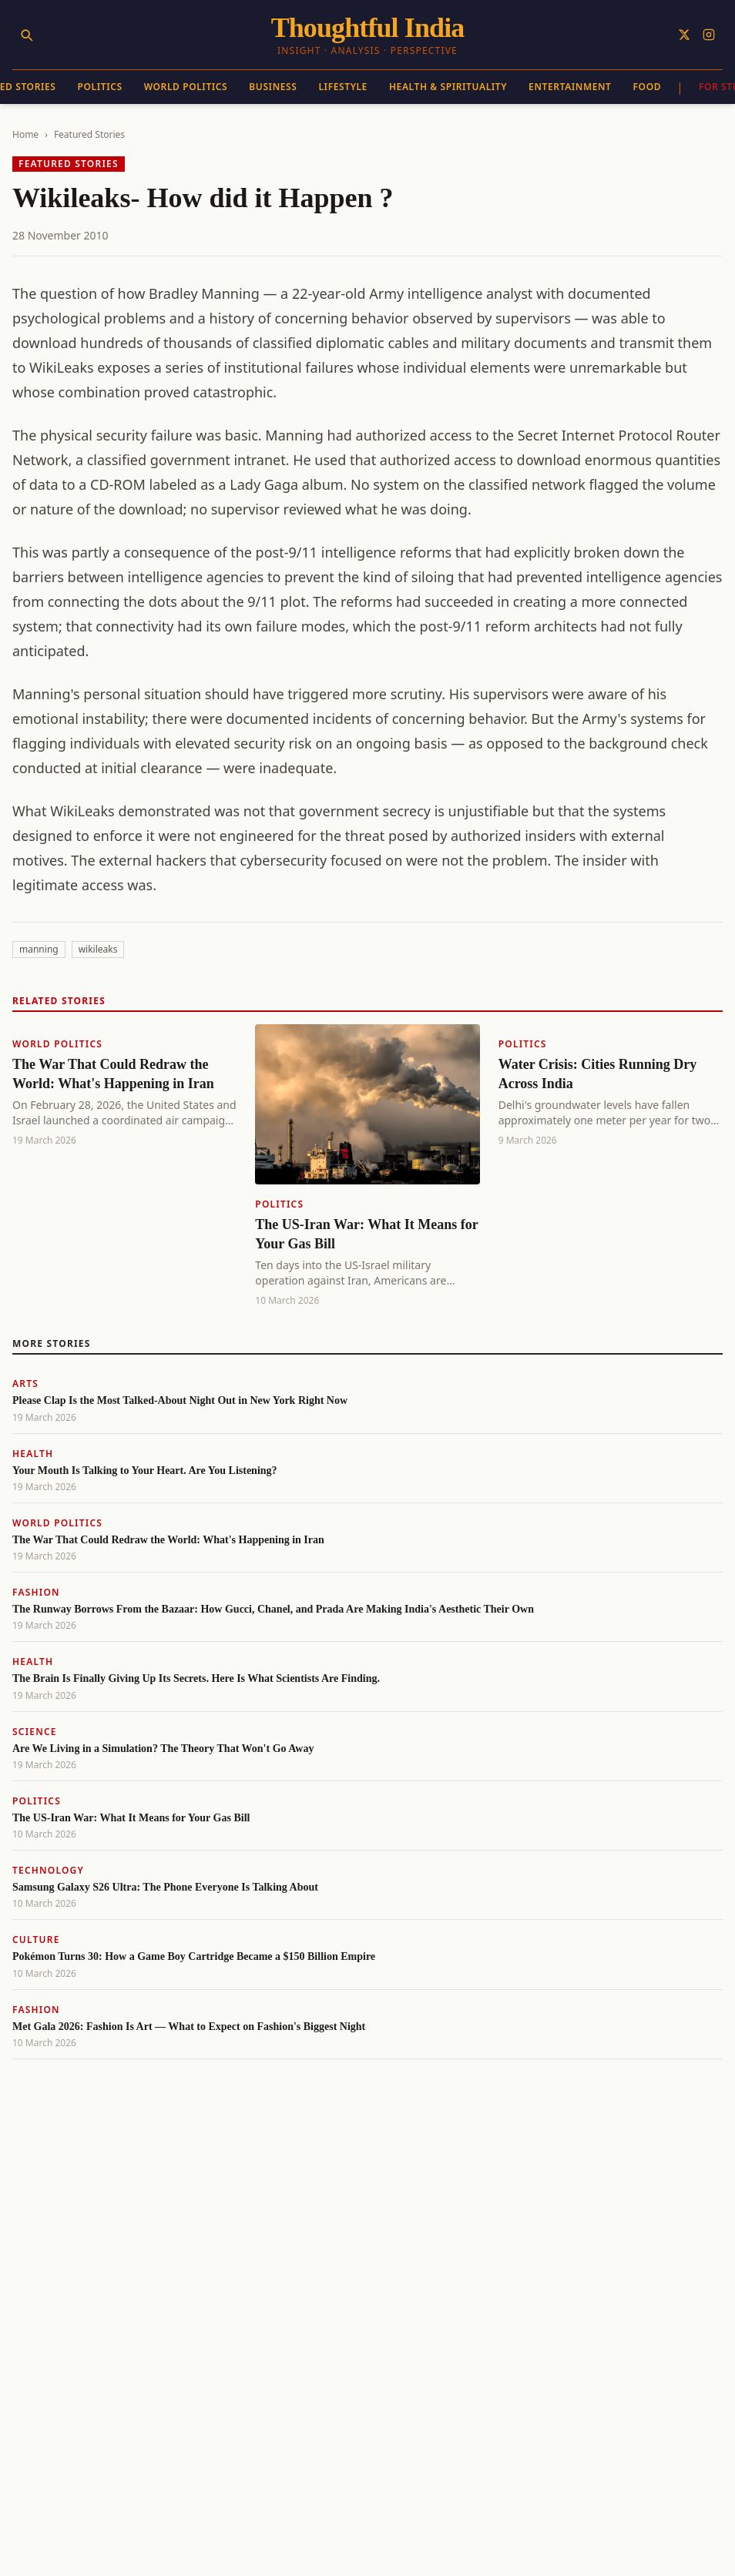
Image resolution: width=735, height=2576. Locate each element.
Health (32, 1453)
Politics (100, 86)
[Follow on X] (684, 34)
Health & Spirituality (448, 86)
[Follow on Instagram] (709, 34)
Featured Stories (89, 134)
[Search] (26, 35)
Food (647, 86)
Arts (25, 1383)
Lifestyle (342, 86)
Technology (48, 1870)
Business (273, 86)
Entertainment (570, 86)
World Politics (186, 86)
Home (25, 134)
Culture (36, 1939)
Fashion (36, 1592)
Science (34, 1731)
